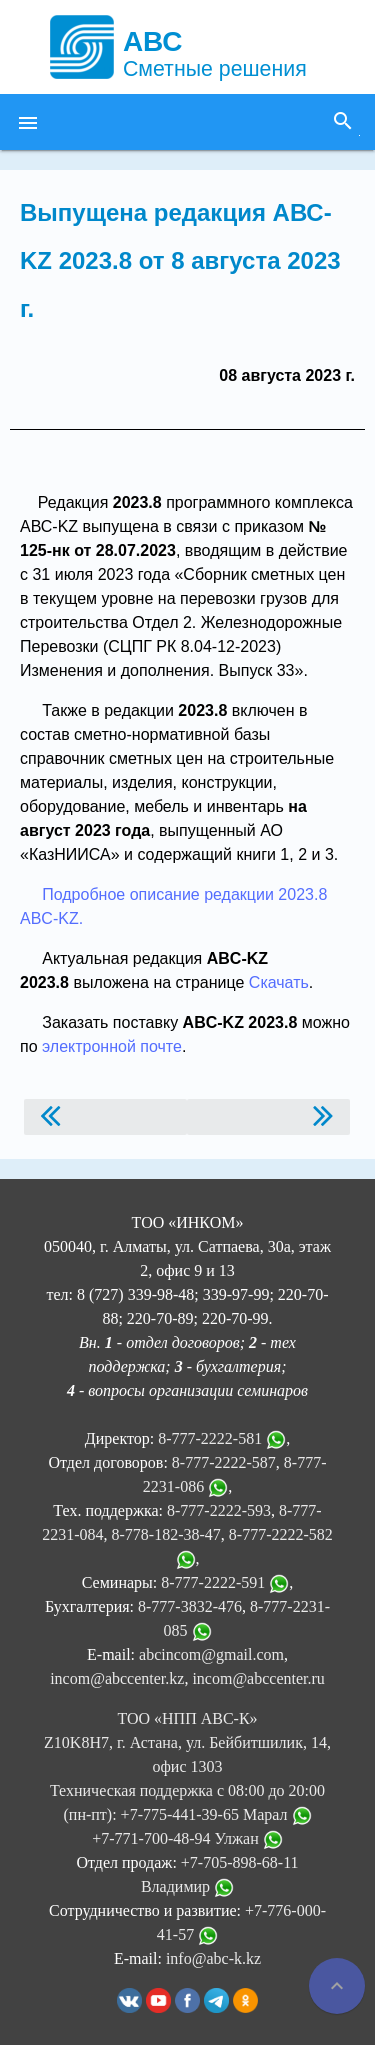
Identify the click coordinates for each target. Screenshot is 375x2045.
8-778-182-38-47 (166, 1534)
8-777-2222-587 (224, 1462)
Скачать (279, 982)
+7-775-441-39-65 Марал (216, 1814)
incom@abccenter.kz (117, 1678)
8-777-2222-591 (213, 1582)
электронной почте (112, 1046)
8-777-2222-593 (219, 1510)
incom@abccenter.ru (258, 1678)
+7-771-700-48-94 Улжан (187, 1838)
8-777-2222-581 (210, 1438)
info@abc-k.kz (213, 1958)
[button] (28, 122)
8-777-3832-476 (190, 1606)
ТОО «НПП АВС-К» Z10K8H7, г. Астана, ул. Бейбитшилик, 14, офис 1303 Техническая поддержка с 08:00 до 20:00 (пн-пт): (187, 1766)
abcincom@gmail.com (211, 1654)
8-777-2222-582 (281, 1534)
